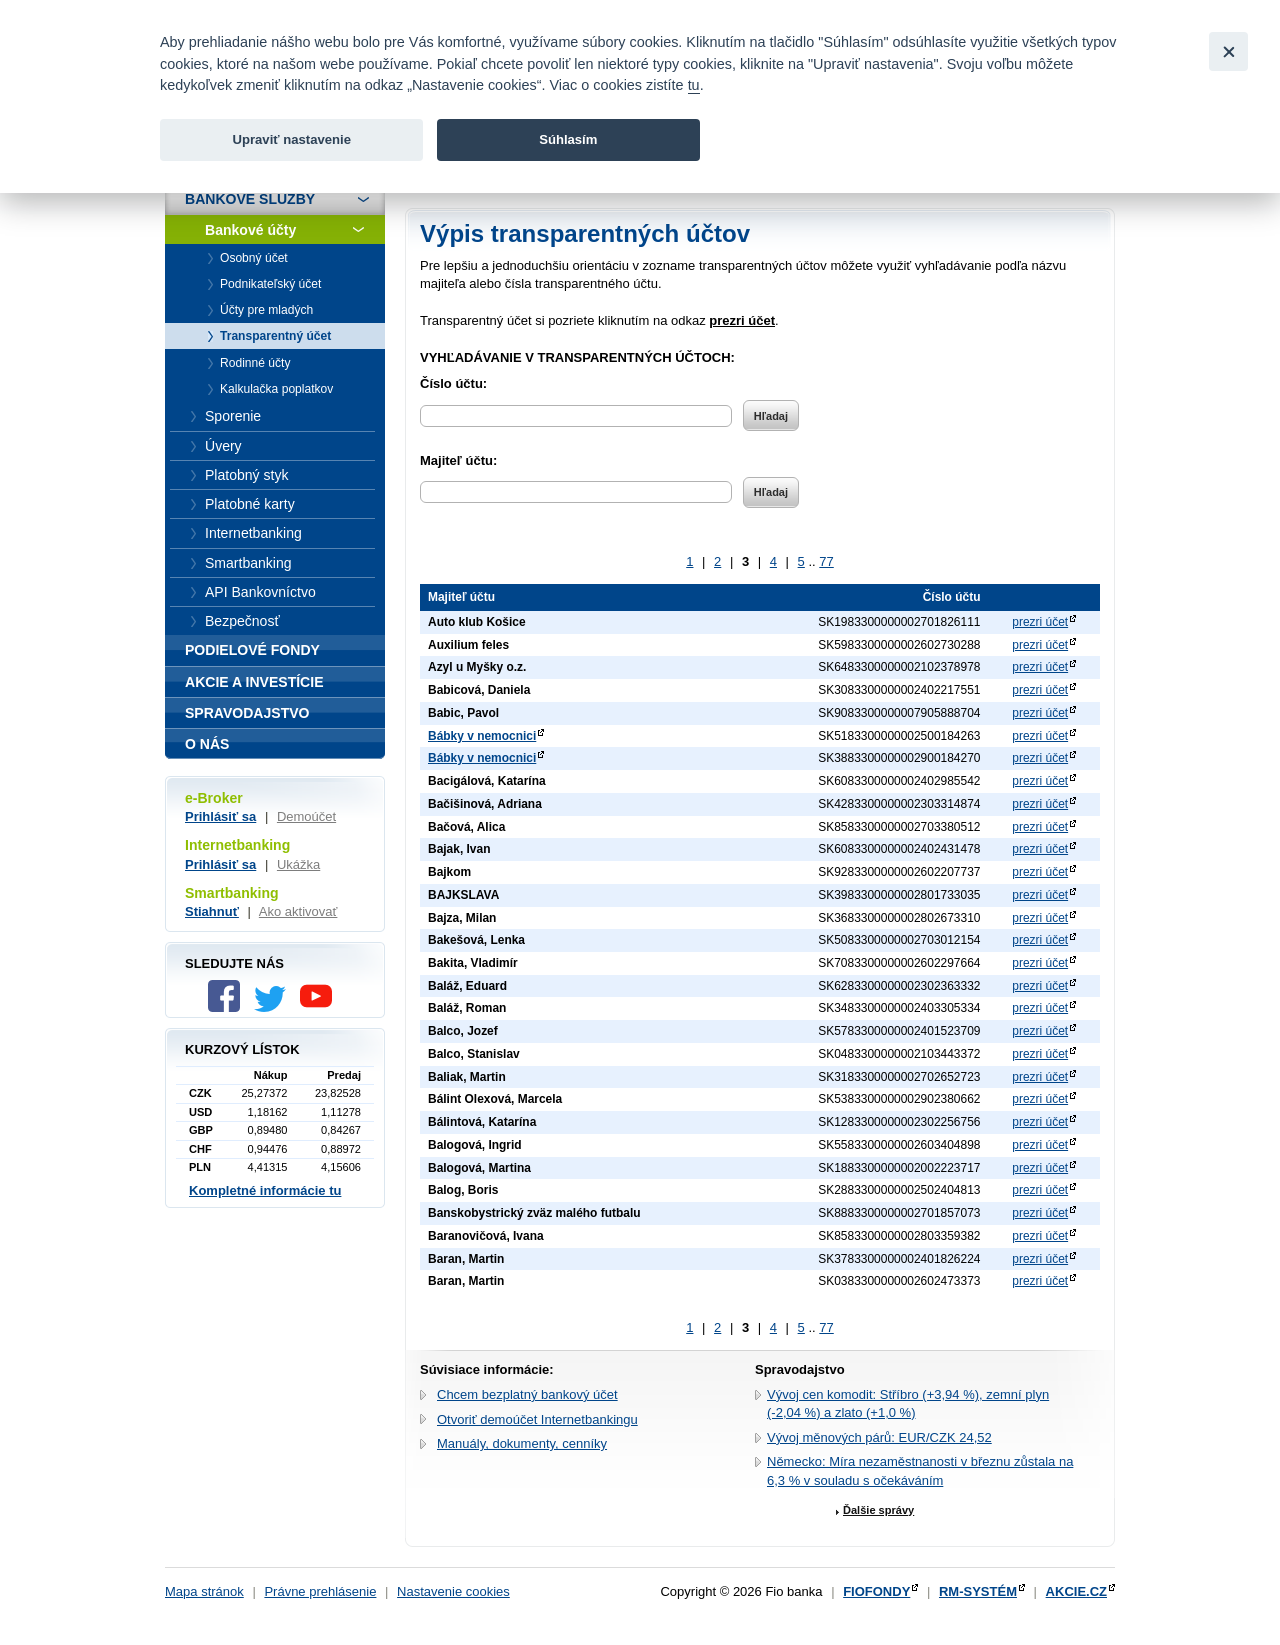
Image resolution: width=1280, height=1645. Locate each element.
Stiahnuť (212, 911)
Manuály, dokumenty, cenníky (522, 1443)
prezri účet (1040, 622)
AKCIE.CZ (1076, 1591)
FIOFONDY (876, 1591)
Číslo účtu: (453, 383)
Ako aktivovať (298, 911)
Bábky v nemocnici (482, 736)
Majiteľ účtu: (458, 460)
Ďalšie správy (878, 1510)
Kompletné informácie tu (265, 1190)
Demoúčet (306, 816)
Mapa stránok (204, 1591)
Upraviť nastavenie (291, 139)
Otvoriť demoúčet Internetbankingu (537, 1419)
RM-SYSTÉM (978, 1591)
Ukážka (298, 864)
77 (826, 561)
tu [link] (694, 85)
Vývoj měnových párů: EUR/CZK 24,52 (879, 1437)
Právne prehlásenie (320, 1591)
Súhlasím (568, 139)
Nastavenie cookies (453, 1591)
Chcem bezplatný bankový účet (527, 1394)
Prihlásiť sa (220, 816)
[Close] (1228, 51)
